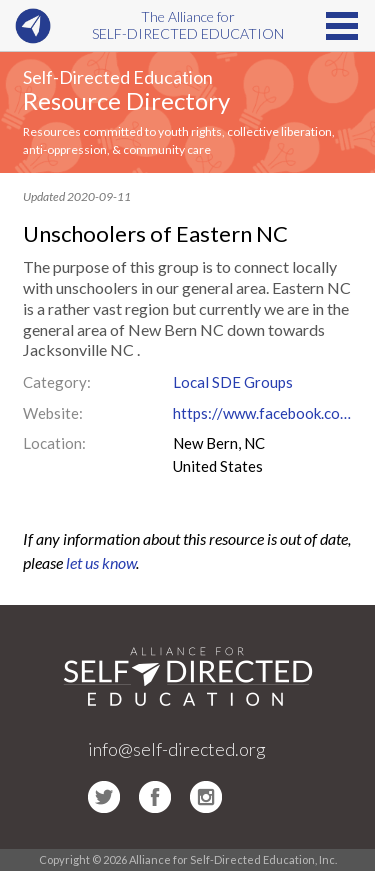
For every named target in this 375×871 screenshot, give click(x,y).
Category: (57, 382)
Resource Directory (126, 100)
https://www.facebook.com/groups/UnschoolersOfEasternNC (263, 413)
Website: (53, 413)
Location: (54, 443)
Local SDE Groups (233, 382)
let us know (101, 562)
